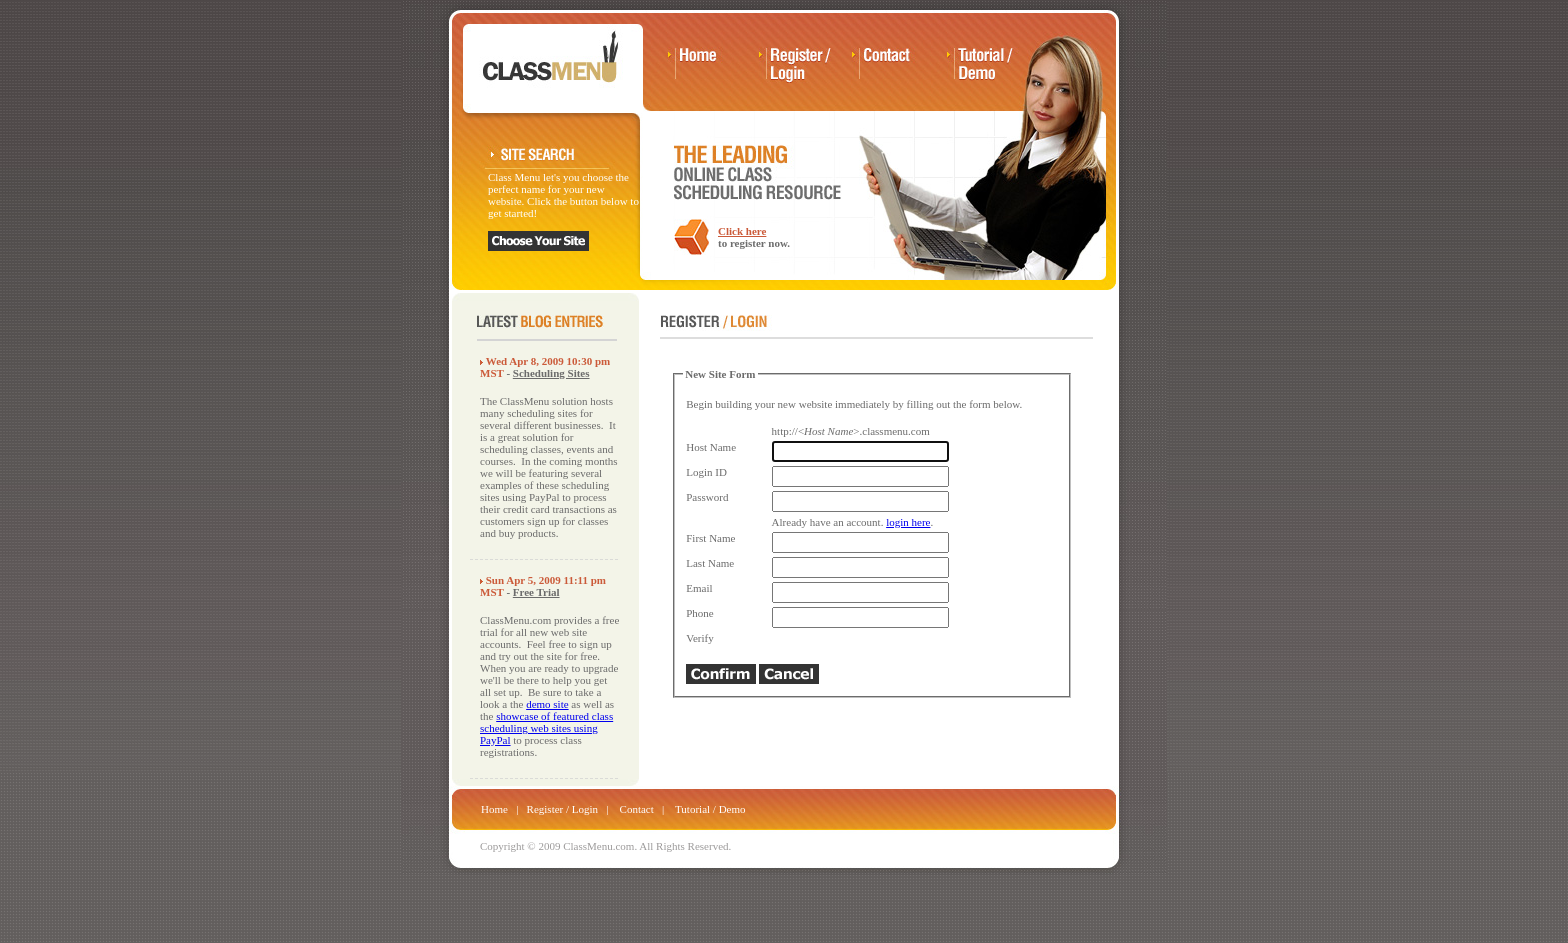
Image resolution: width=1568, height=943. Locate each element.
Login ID (706, 472)
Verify (700, 638)
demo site (547, 704)
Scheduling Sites (551, 373)
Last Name (710, 563)
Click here (742, 231)
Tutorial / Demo (710, 809)
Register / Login (563, 809)
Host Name (711, 447)
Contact (637, 809)
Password (707, 497)
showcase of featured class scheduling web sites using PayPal (546, 728)
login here (908, 522)
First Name (710, 538)
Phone (700, 613)
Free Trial (536, 592)
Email (699, 588)
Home (494, 809)
